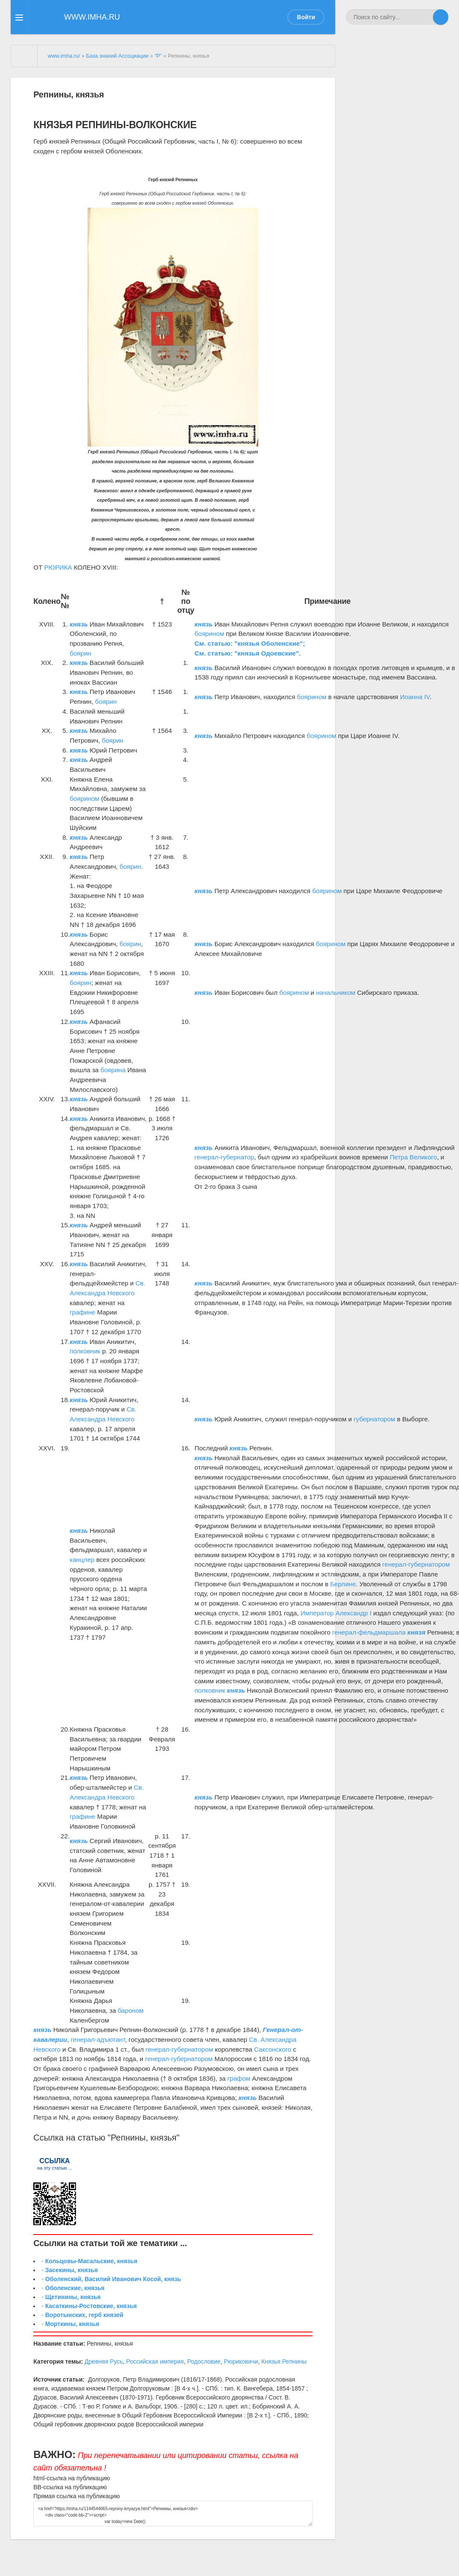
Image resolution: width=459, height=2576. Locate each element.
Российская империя (155, 2361)
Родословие (203, 2361)
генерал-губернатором (416, 1564)
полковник (85, 1351)
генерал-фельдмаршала (369, 1632)
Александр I (353, 1613)
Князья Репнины (284, 2361)
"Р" (158, 56)
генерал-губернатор (224, 1157)
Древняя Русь (104, 2361)
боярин (80, 653)
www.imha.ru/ (64, 56)
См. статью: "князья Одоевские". (248, 653)
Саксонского (272, 2049)
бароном (131, 2010)
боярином (209, 633)
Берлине (343, 1584)
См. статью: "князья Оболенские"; (250, 643)
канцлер (82, 1559)
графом (239, 2078)
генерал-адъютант (98, 2039)
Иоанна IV (415, 696)
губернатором (374, 1419)
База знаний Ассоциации (117, 56)
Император (317, 1613)
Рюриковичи (241, 2361)
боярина (113, 1069)
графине (82, 1312)
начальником (335, 992)
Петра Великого (413, 1157)
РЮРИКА (58, 567)
